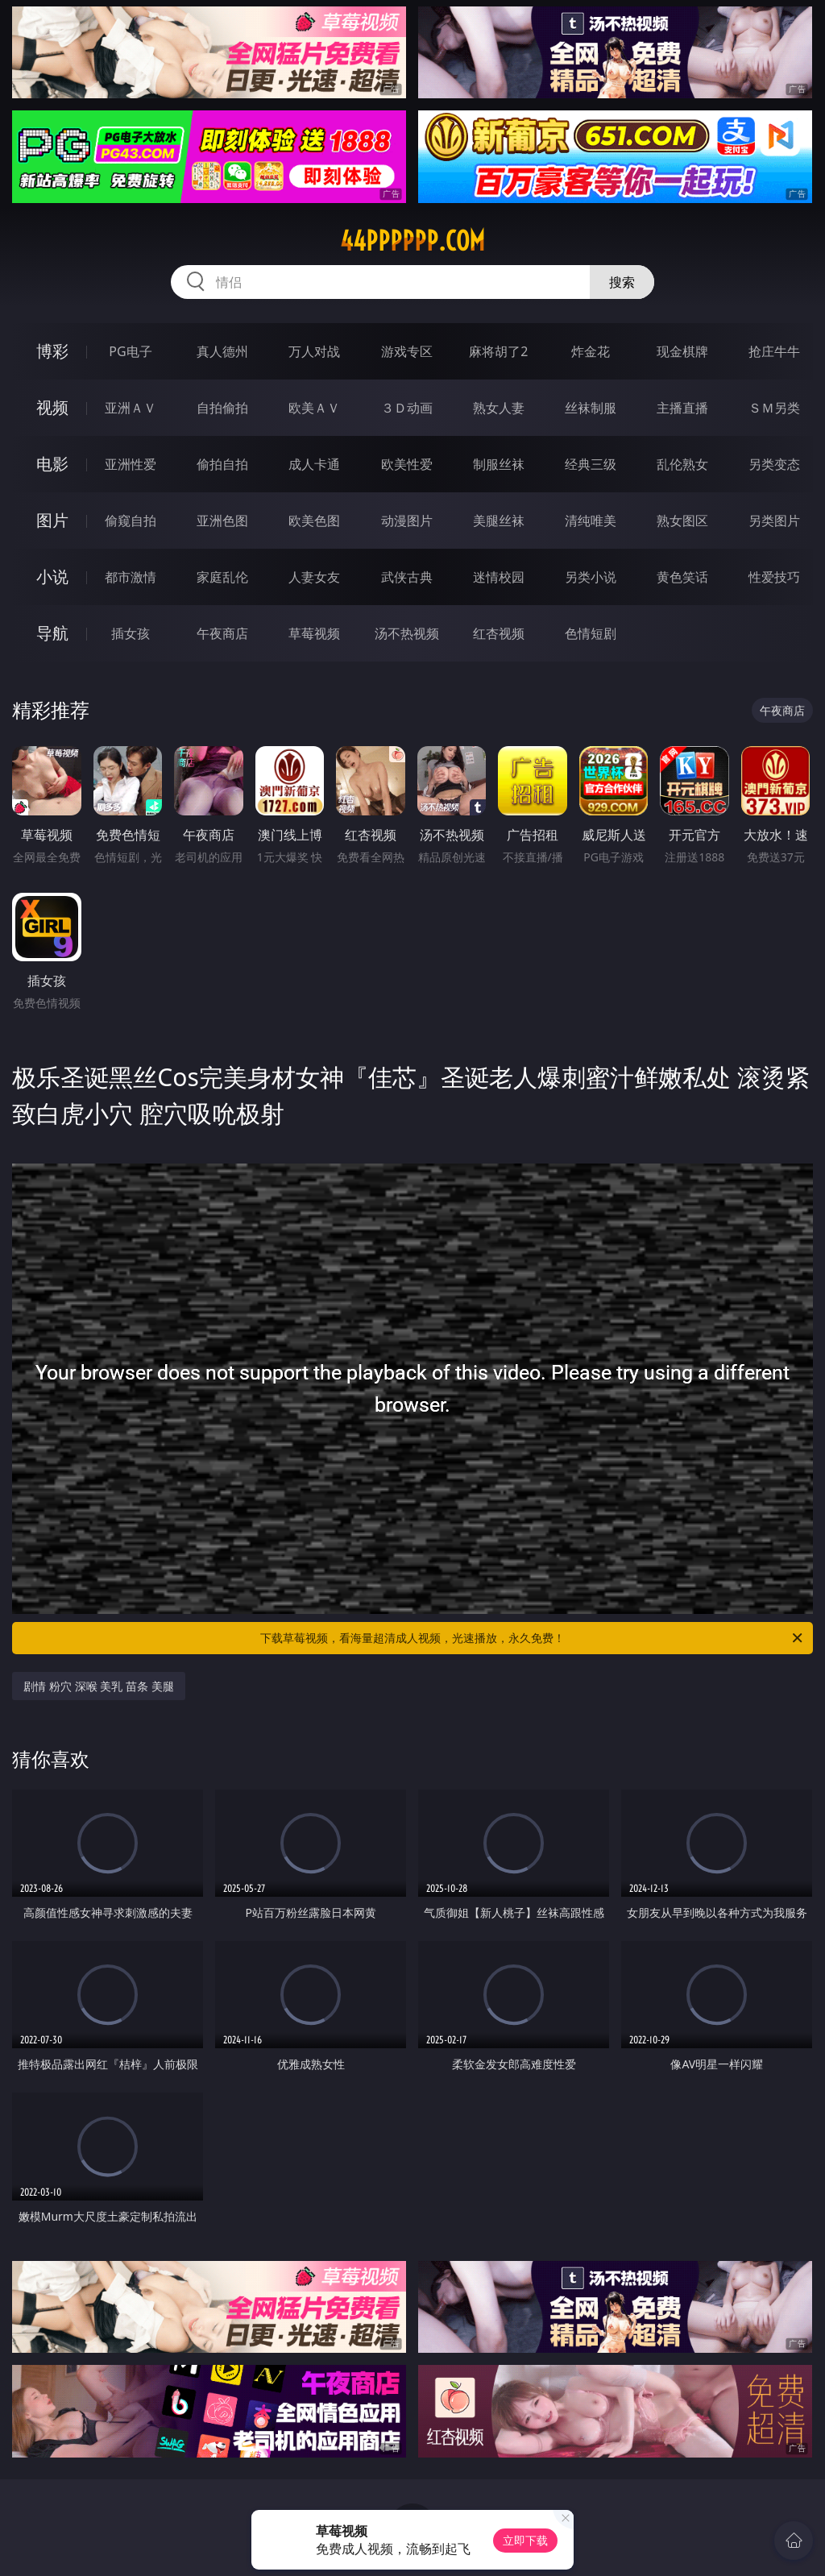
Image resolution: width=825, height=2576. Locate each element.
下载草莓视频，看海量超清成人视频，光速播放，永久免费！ (532, 1638)
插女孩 (130, 633)
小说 (52, 576)
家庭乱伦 (222, 577)
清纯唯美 (590, 520)
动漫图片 (407, 520)
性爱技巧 (774, 577)
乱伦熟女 (682, 464)
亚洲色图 (222, 520)
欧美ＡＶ (314, 408)
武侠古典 (407, 577)
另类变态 (774, 464)
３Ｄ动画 (407, 408)
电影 (52, 464)
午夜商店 (222, 633)
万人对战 (314, 351)
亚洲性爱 (130, 464)
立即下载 (525, 2540)
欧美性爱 (407, 464)
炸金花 (590, 351)
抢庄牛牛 (774, 351)
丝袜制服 (590, 408)
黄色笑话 (682, 577)
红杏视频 (498, 633)
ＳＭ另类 (774, 408)
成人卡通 (314, 464)
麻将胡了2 (498, 351)
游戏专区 (407, 351)
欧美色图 (314, 520)
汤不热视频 (407, 633)
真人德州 (222, 351)
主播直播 (682, 408)
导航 (52, 633)
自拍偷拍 (222, 408)
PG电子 (130, 351)
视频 (52, 407)
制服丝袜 (498, 464)
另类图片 (774, 520)
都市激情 (130, 577)
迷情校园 (498, 577)
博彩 (52, 351)
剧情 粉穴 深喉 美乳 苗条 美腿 (98, 1686)
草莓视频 (314, 633)
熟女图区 (682, 520)
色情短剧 (590, 633)
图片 (52, 520)
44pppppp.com (412, 241)
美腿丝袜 (498, 520)
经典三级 (590, 464)
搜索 (622, 282)
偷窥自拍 (130, 520)
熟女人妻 (498, 408)
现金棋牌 (682, 351)
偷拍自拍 (222, 464)
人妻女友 (314, 577)
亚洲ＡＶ (130, 408)
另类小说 (590, 577)
